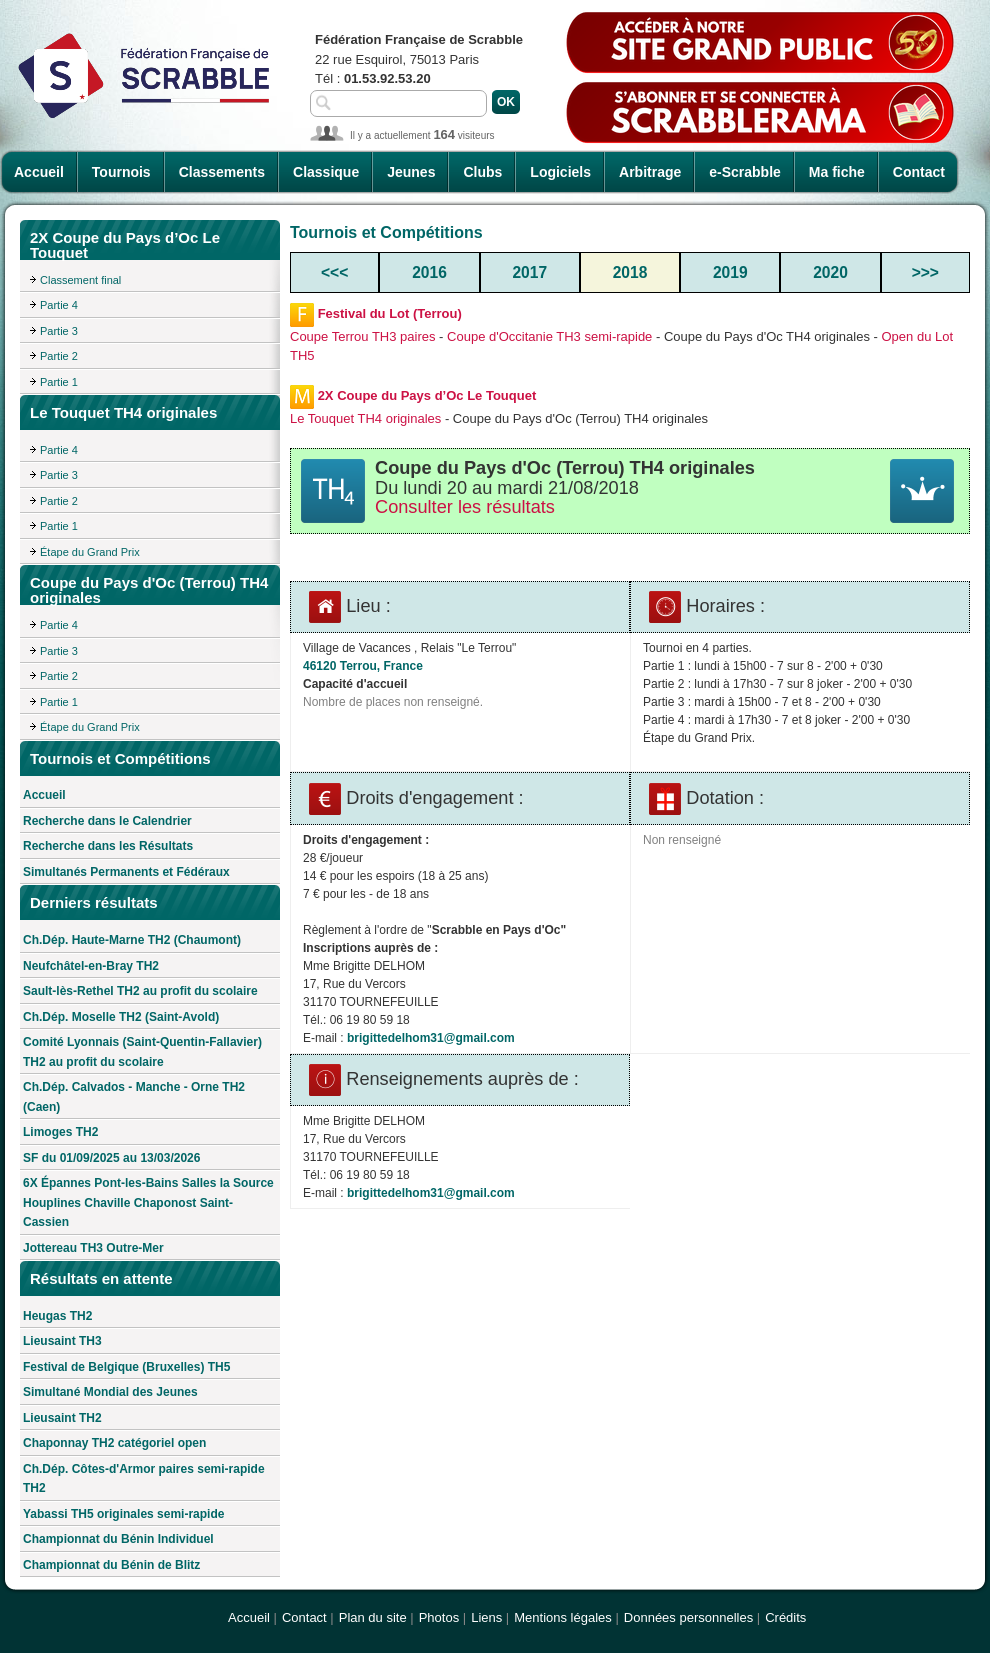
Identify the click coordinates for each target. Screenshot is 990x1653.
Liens (486, 1617)
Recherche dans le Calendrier (107, 821)
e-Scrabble (745, 172)
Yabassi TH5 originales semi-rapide (123, 1514)
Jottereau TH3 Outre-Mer (93, 1248)
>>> (925, 272)
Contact (919, 172)
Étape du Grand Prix (90, 552)
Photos (439, 1617)
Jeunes (411, 172)
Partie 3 (59, 331)
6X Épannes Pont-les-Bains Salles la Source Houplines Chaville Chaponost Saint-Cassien (148, 1202)
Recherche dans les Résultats (108, 846)
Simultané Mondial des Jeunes (110, 1392)
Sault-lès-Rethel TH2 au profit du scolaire (140, 991)
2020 (830, 272)
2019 (730, 272)
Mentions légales (563, 1617)
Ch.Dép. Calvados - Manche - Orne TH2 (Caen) (134, 1097)
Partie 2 (59, 356)
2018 (630, 272)
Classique (326, 172)
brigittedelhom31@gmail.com (431, 1038)
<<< (334, 272)
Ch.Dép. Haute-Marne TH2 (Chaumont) (132, 940)
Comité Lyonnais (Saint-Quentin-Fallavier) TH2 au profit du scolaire (142, 1052)
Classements (222, 172)
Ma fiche (837, 172)
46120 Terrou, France (363, 666)
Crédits (785, 1617)
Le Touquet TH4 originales (365, 418)
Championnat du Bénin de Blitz (111, 1565)
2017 (529, 272)
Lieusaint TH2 (62, 1418)
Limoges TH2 (60, 1132)
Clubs (482, 172)
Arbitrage (650, 172)
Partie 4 (59, 305)
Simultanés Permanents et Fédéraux (126, 872)
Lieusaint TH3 (62, 1341)
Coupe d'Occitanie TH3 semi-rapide (549, 336)
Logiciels (560, 172)
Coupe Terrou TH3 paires (363, 336)
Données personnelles (688, 1617)
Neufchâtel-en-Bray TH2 (91, 966)
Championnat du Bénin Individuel (118, 1539)
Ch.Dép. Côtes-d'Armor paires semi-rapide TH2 (144, 1479)
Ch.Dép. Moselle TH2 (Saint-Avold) (121, 1017)
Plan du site (373, 1617)
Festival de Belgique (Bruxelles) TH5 (126, 1367)
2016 (429, 272)
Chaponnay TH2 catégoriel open (114, 1443)
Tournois (121, 172)
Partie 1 (59, 382)
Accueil (39, 172)
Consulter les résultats (465, 507)
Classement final (80, 280)
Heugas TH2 (57, 1316)
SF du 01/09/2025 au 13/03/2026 (111, 1158)
